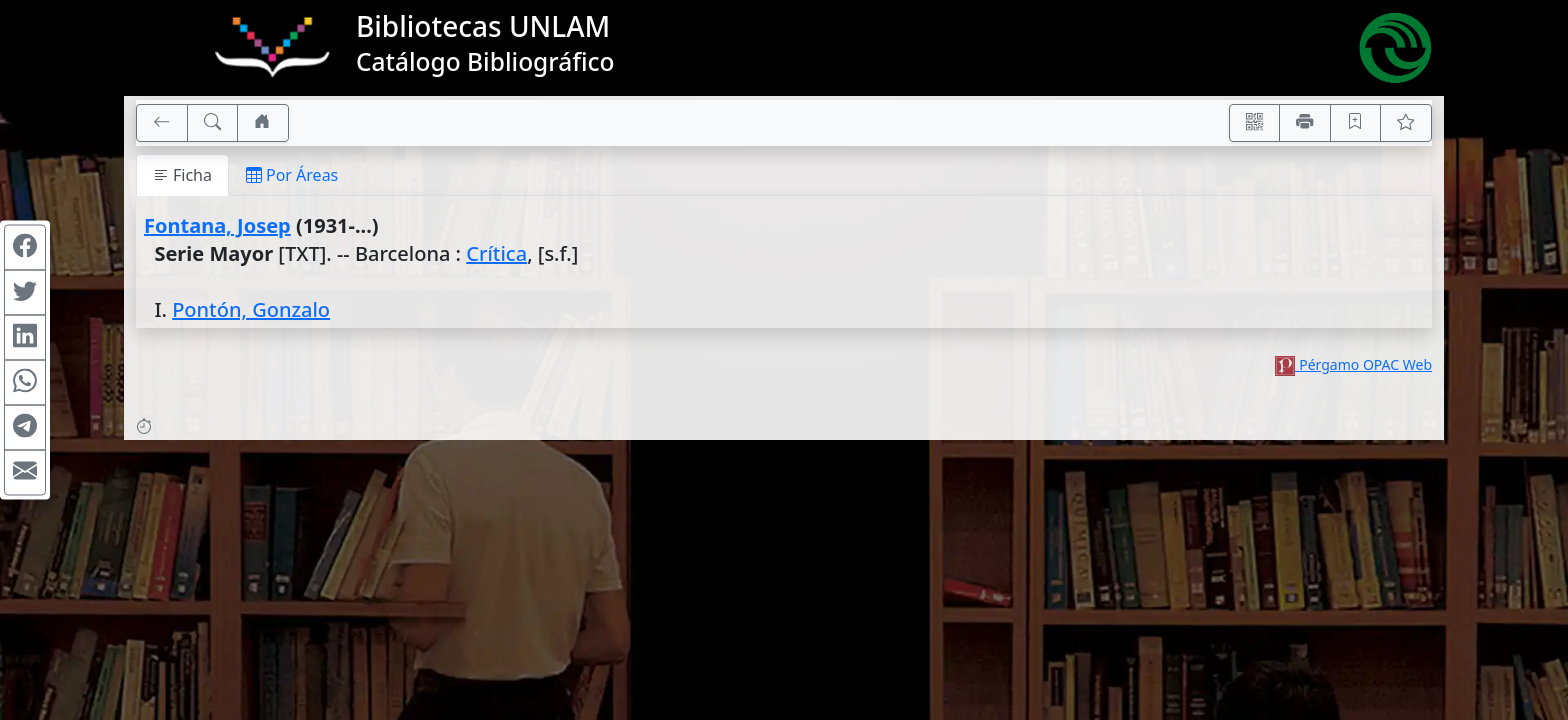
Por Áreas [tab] (292, 175)
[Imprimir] (1305, 123)
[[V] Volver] (162, 123)
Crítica (496, 253)
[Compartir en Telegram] (25, 428)
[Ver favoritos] (1406, 123)
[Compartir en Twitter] (25, 293)
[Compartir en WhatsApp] (25, 383)
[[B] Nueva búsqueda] (213, 123)
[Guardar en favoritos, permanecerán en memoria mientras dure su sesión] (1356, 123)
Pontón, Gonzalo (251, 309)
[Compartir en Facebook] (25, 248)
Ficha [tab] (182, 175)
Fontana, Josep (217, 225)
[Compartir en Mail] (25, 473)
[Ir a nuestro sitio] (263, 123)
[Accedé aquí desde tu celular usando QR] (1255, 123)
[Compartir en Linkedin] (25, 338)
